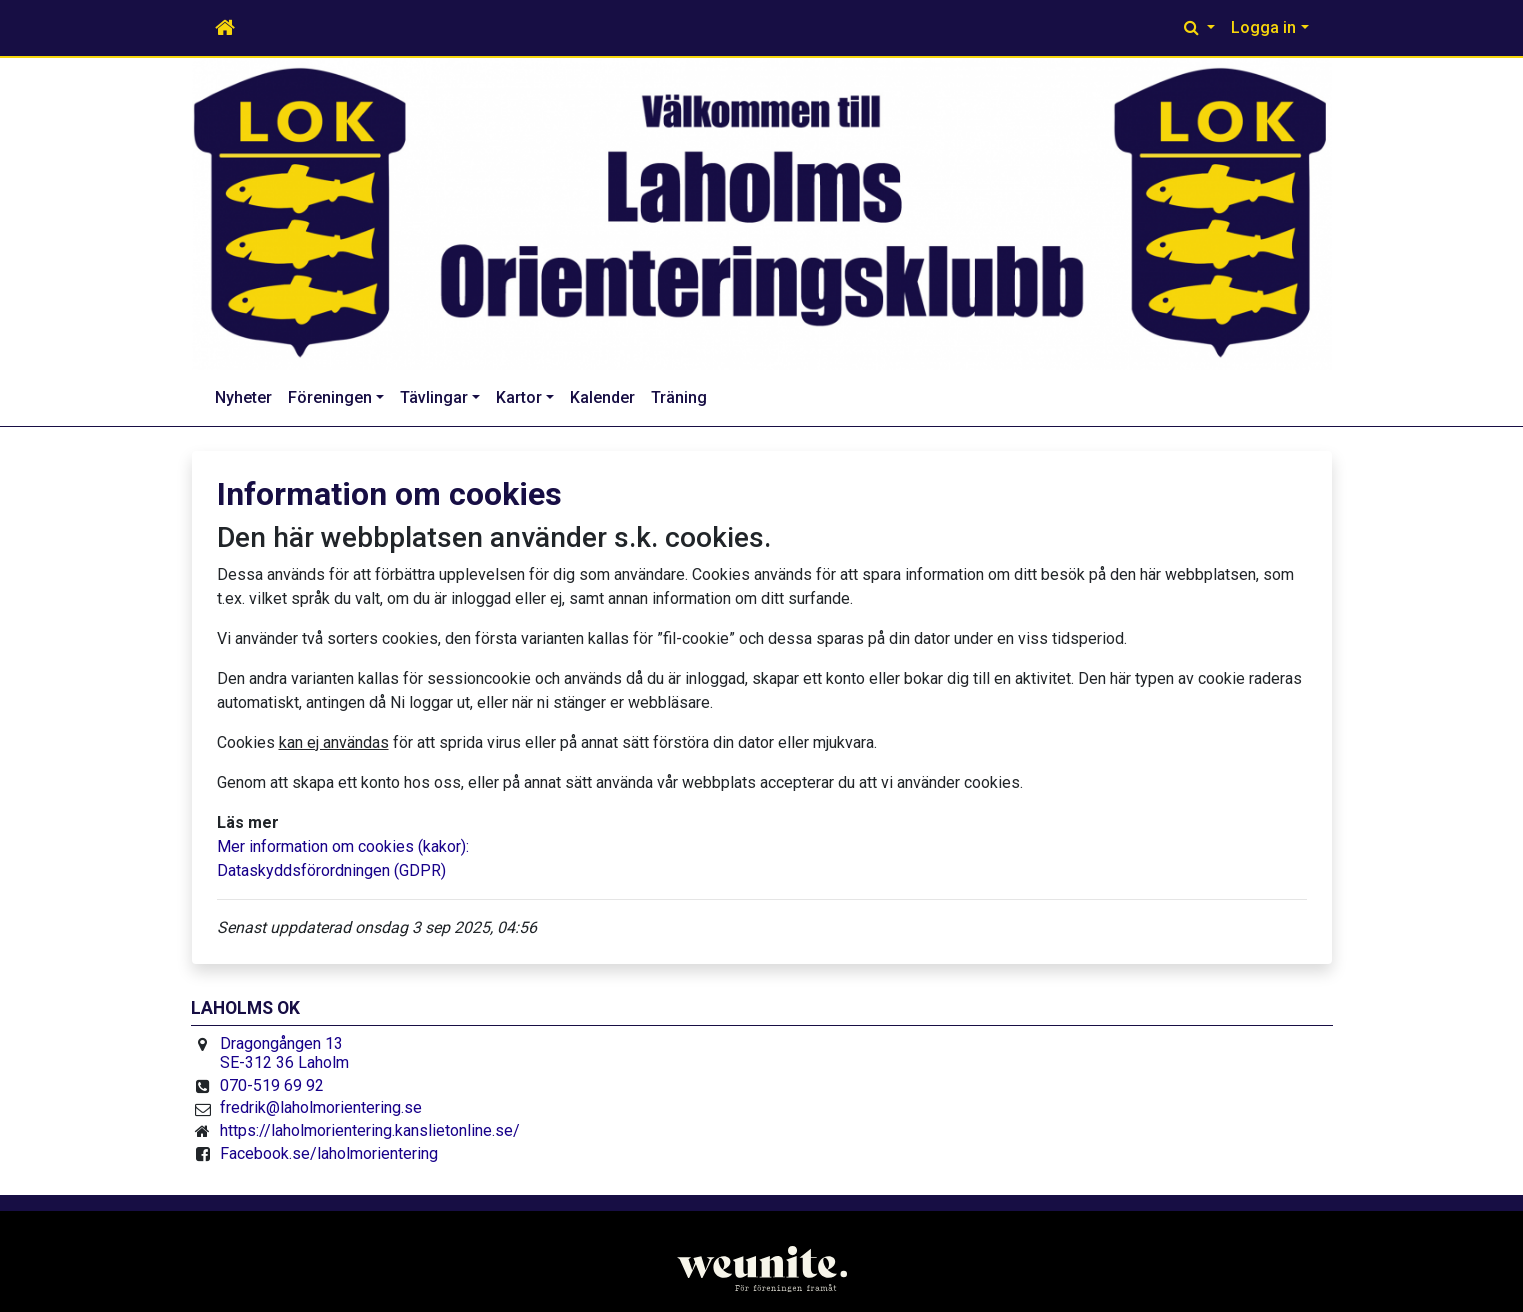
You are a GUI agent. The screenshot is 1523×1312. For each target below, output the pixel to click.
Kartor (519, 397)
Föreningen (330, 397)
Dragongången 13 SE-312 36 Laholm (284, 1053)
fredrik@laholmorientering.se (321, 1107)
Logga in (1263, 27)
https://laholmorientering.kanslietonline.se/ (370, 1130)
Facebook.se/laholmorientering (329, 1153)
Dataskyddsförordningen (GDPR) (331, 870)
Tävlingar (434, 397)
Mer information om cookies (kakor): (343, 846)
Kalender (602, 397)
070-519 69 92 (272, 1085)
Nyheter (243, 397)
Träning (679, 397)
